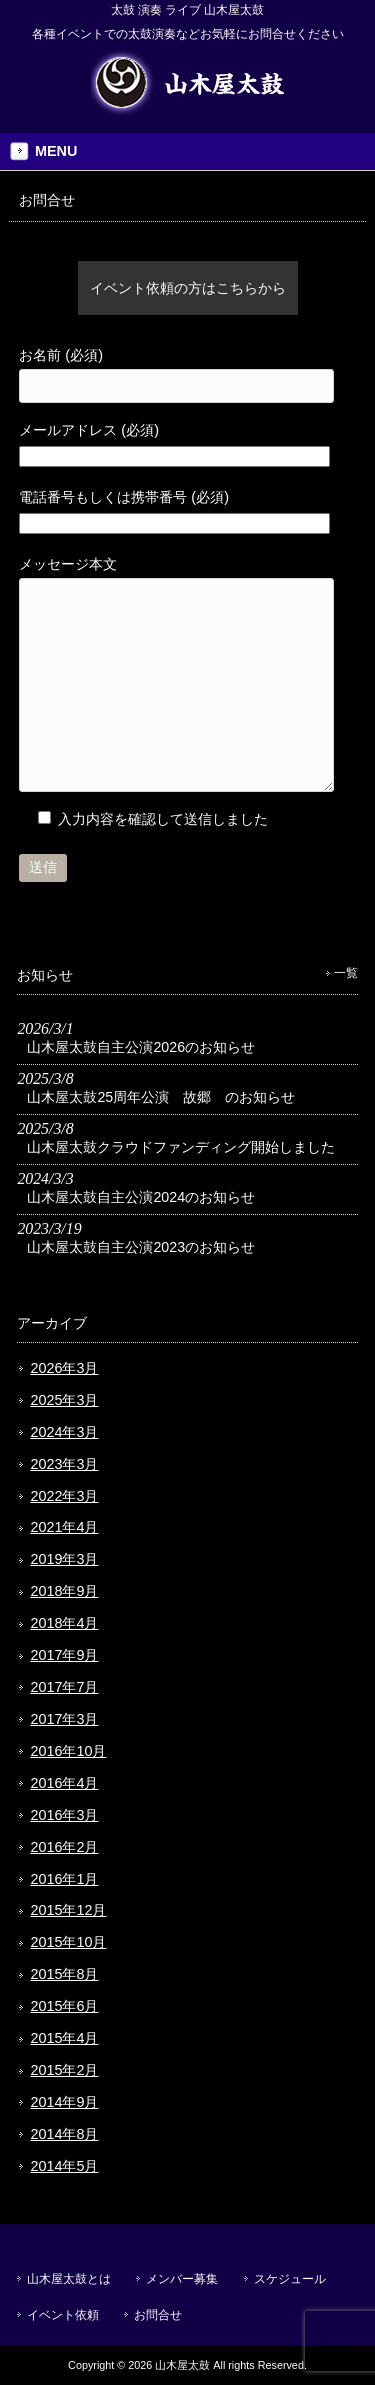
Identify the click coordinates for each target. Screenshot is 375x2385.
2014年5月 (64, 2166)
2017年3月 (64, 1719)
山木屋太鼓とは (69, 2279)
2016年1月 (64, 1879)
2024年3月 (64, 1432)
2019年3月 (64, 1559)
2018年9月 (64, 1591)
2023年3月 (64, 1464)
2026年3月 (64, 1368)
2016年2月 (64, 1847)
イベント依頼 (63, 2315)
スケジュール (290, 2279)
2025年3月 (64, 1400)
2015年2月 (64, 2070)
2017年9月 (64, 1655)
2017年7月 (64, 1687)
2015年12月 (68, 1910)
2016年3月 (64, 1815)
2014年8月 (64, 2134)
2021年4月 (64, 1527)
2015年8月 (64, 1974)
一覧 (346, 973)
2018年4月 (64, 1623)
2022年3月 (64, 1496)
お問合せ (158, 2315)
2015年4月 (64, 2038)
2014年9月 (64, 2102)
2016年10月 (68, 1751)
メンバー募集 (182, 2279)
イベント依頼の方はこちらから (188, 288)
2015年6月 (64, 2006)
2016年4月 (64, 1783)
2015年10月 (68, 1942)
